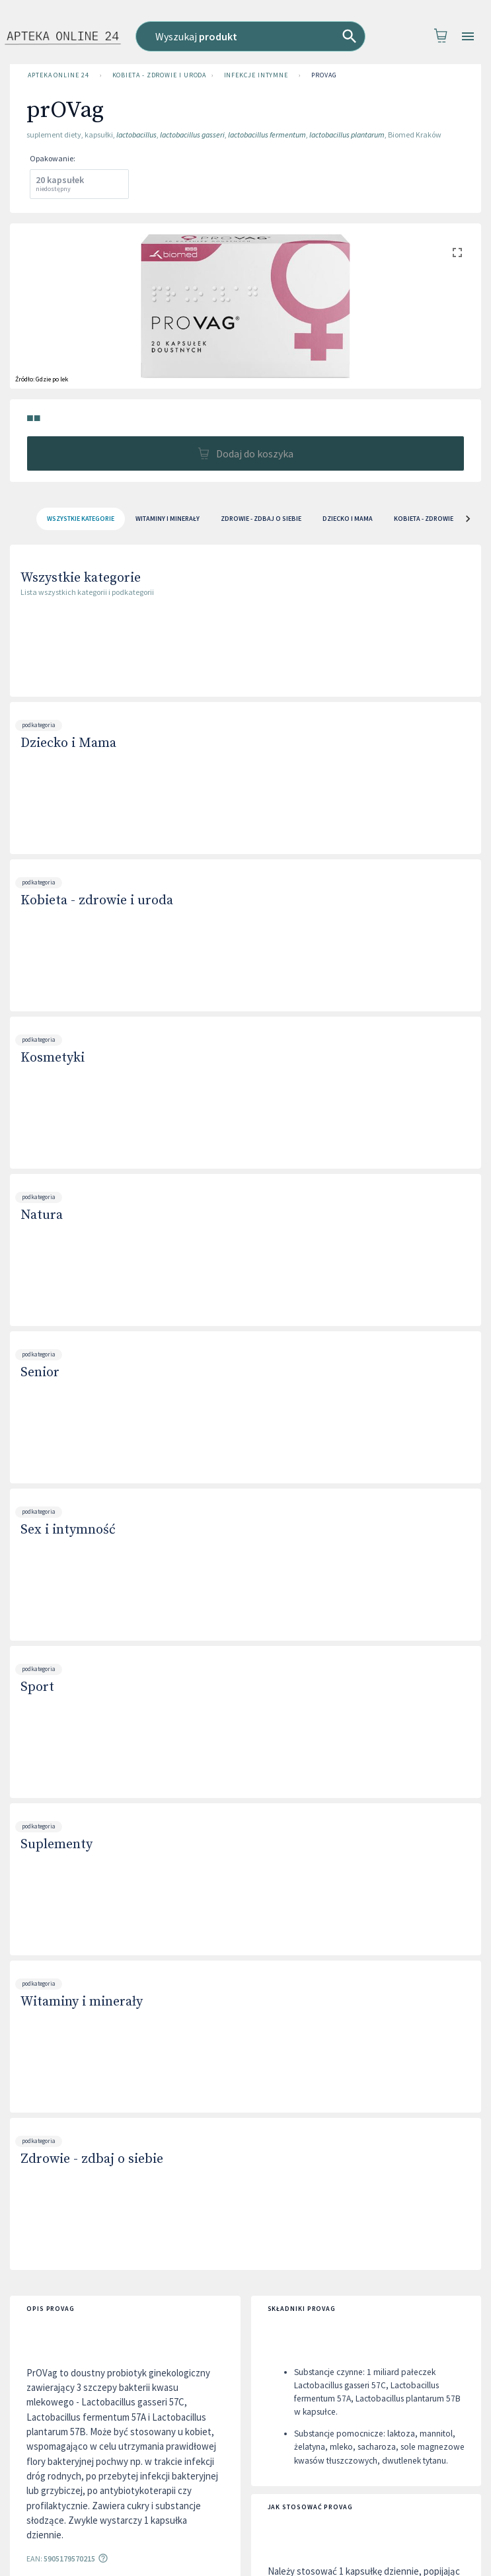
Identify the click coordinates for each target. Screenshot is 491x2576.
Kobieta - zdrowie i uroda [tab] (437, 519)
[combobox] (250, 36)
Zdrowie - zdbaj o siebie (91, 2159)
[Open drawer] (468, 37)
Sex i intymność (68, 1530)
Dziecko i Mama (68, 743)
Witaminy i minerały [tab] (167, 519)
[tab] (80, 519)
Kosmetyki (52, 1058)
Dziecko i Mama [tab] (347, 519)
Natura (41, 1215)
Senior (39, 1372)
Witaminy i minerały (81, 2002)
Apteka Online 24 (58, 75)
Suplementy (56, 1844)
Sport (37, 1687)
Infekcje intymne (256, 75)
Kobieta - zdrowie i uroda (156, 75)
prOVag (324, 75)
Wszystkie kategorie (80, 578)
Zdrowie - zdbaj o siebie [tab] (261, 519)
